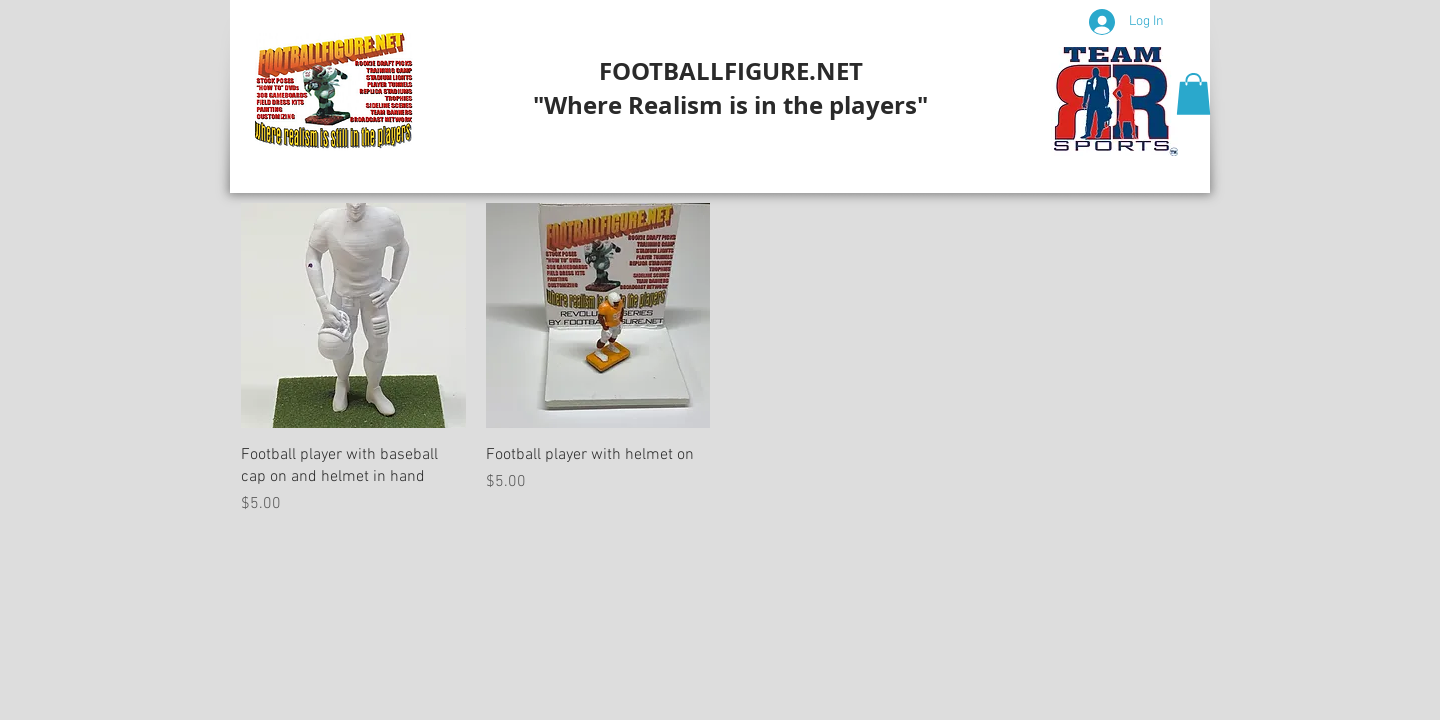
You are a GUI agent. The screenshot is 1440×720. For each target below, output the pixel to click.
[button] (1193, 94)
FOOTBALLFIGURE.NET (731, 71)
